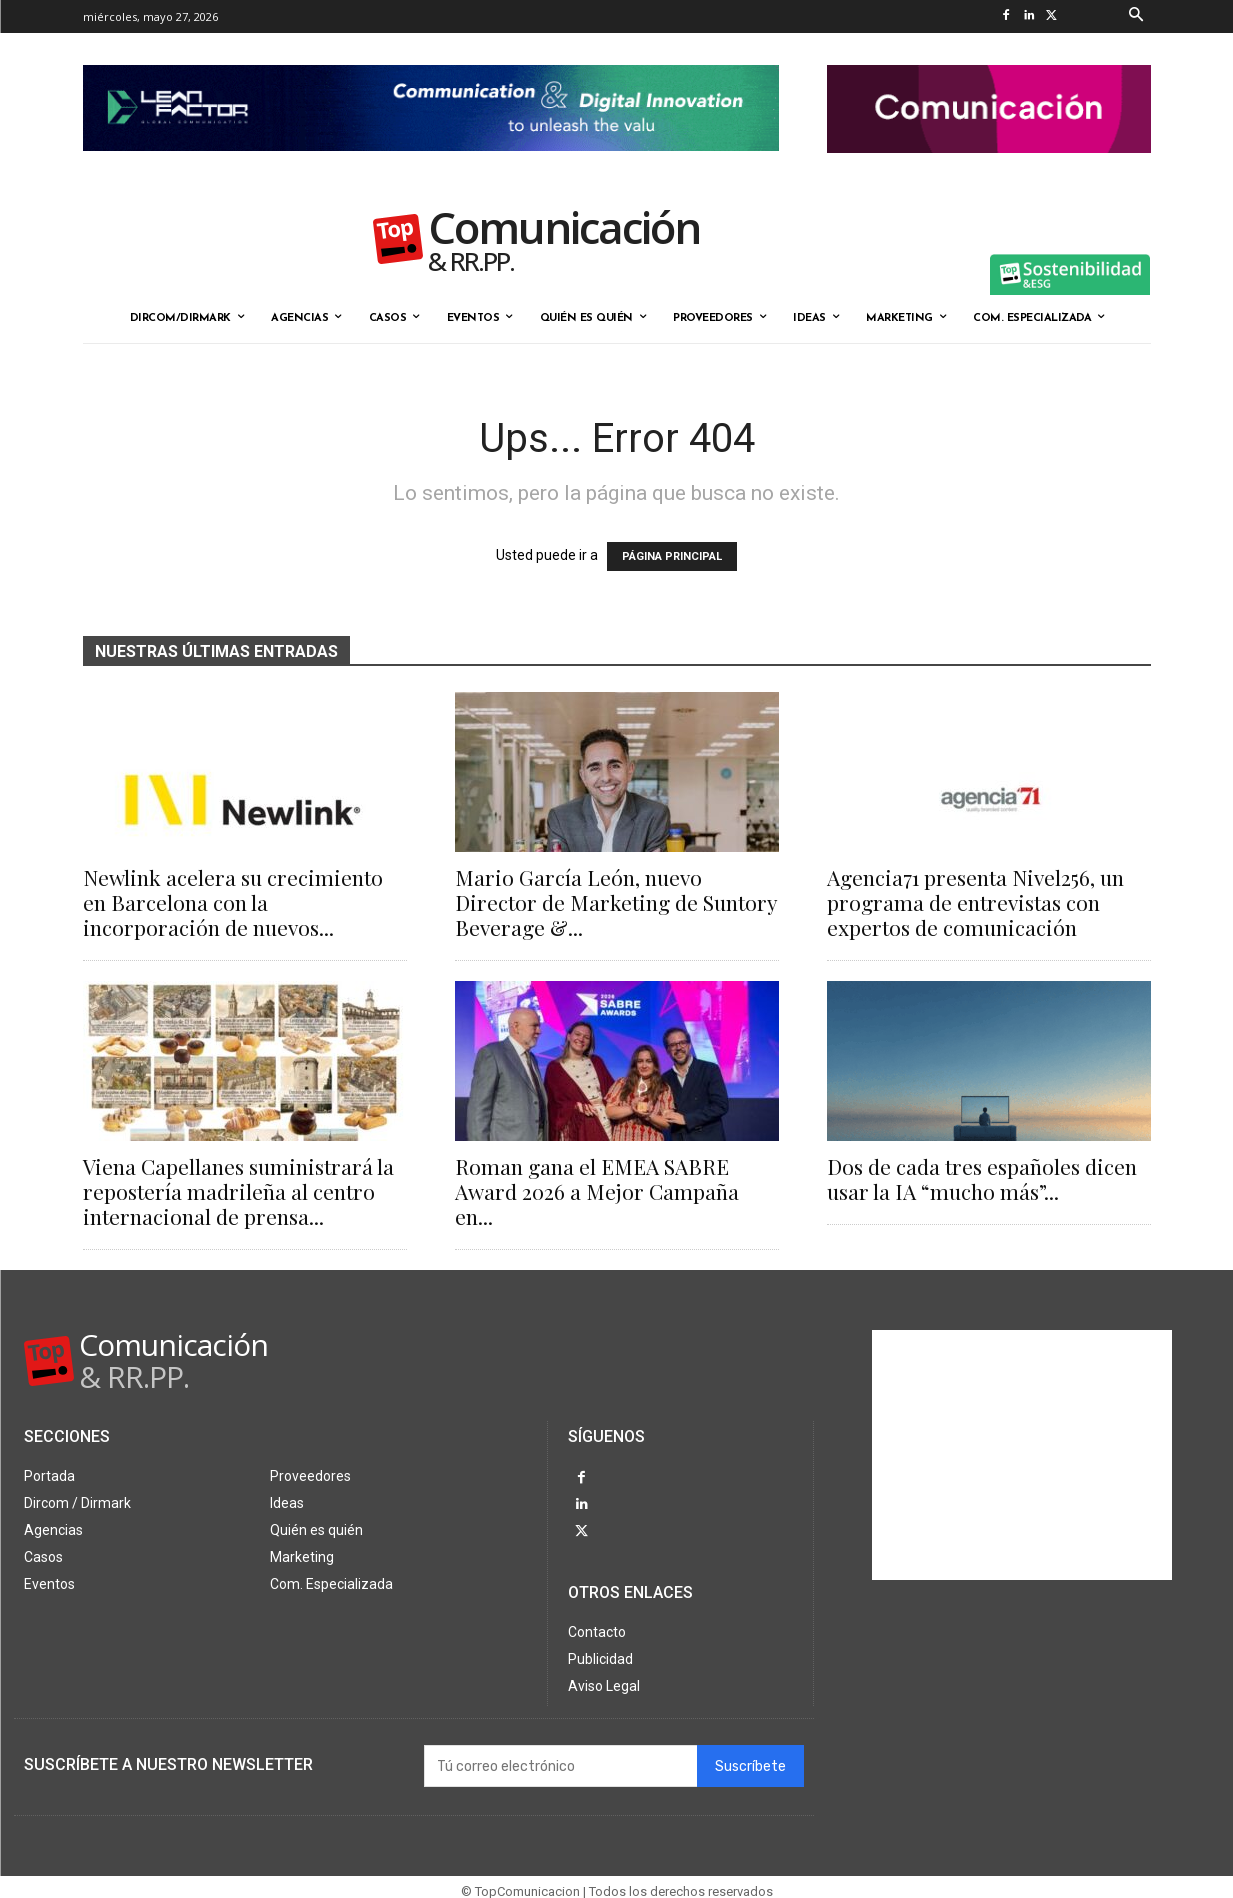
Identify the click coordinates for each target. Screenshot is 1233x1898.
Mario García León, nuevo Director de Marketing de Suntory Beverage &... (616, 902)
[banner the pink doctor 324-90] (989, 169)
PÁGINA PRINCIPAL (672, 556)
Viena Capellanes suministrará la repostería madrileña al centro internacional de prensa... (238, 1191)
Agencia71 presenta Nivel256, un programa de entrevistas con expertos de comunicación (975, 902)
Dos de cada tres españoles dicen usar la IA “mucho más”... (982, 1178)
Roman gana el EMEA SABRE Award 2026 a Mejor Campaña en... (597, 1191)
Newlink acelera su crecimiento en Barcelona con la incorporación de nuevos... (233, 902)
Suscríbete (750, 1758)
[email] (560, 1758)
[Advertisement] (1022, 1455)
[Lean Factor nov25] (431, 167)
